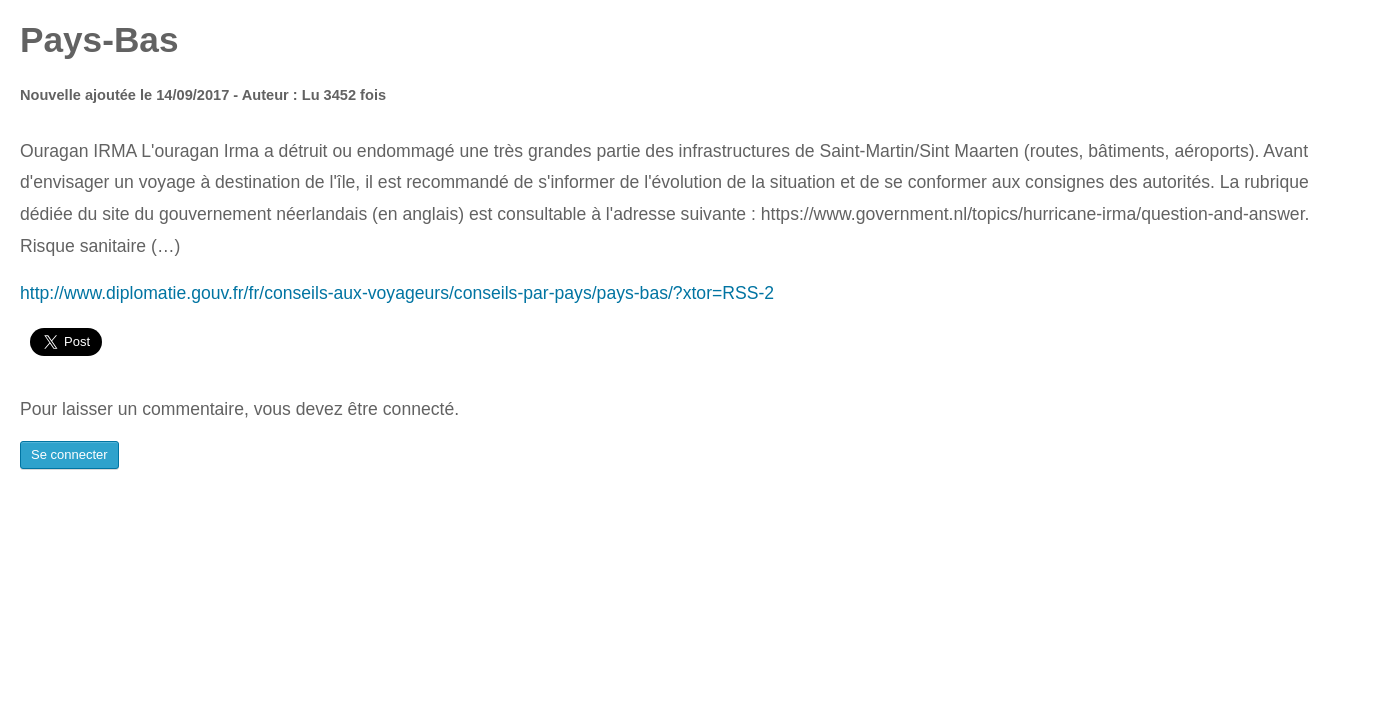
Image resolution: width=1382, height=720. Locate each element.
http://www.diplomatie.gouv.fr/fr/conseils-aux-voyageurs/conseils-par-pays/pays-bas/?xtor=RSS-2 (397, 293)
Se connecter (69, 454)
